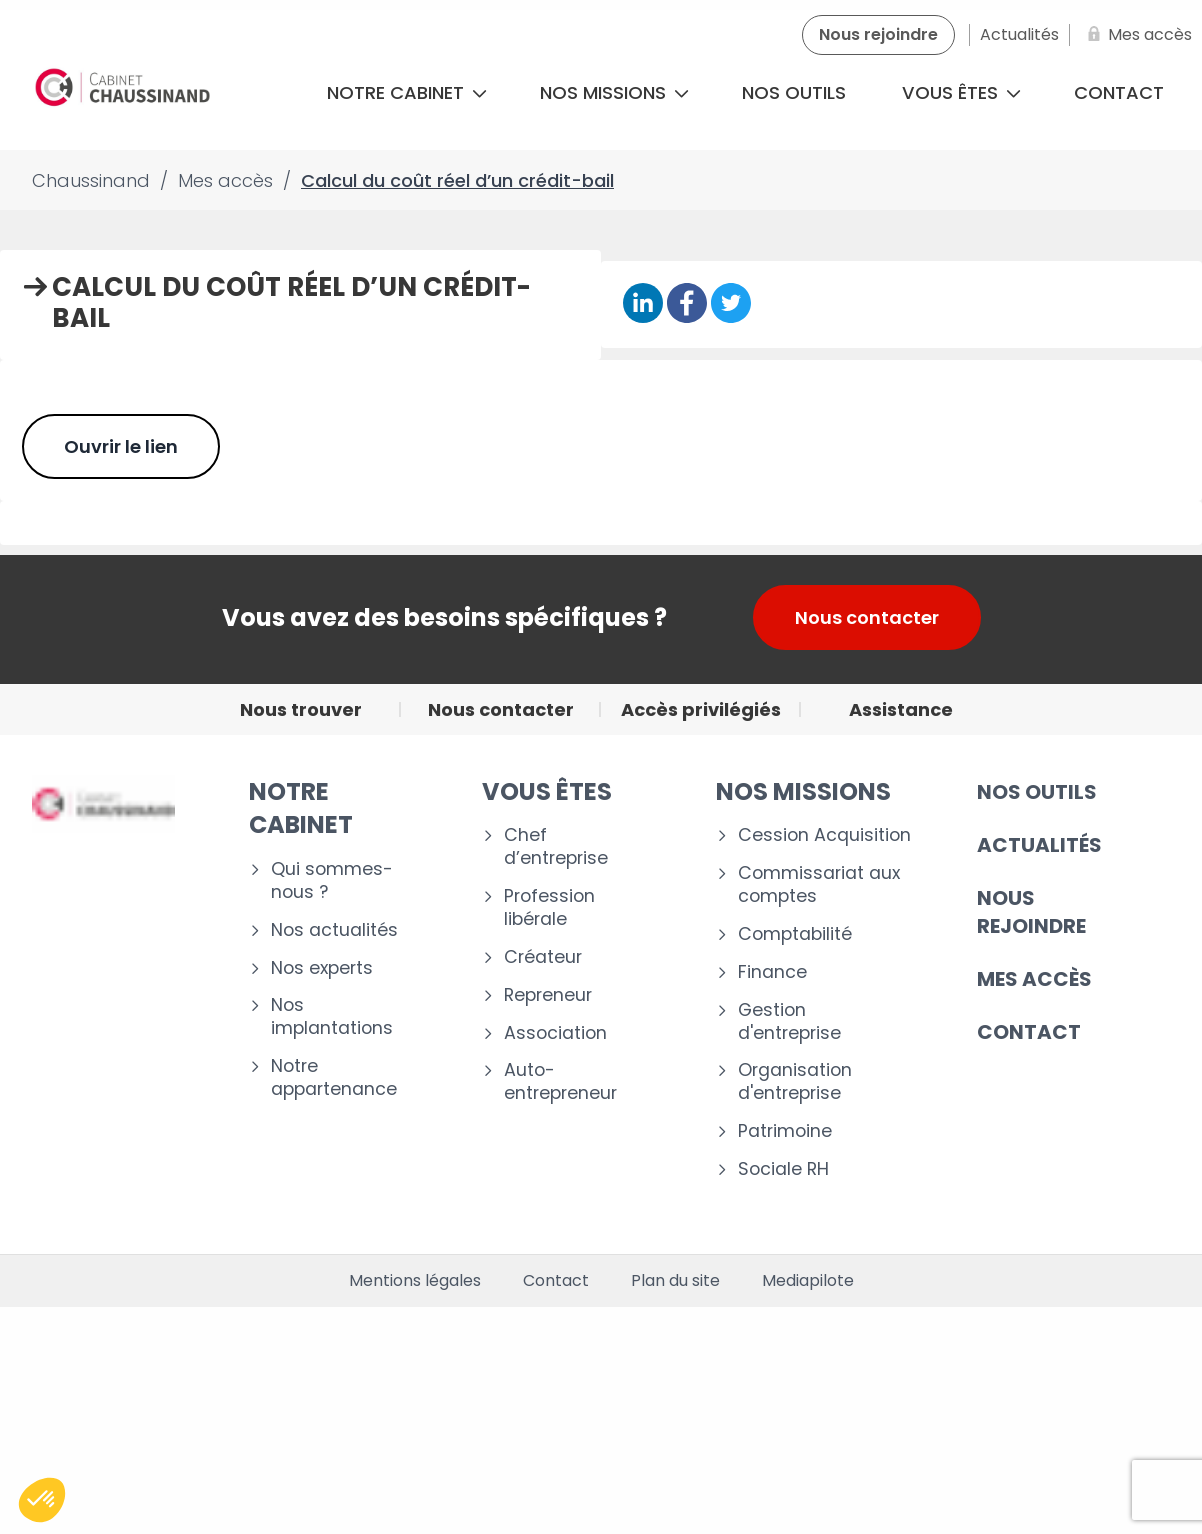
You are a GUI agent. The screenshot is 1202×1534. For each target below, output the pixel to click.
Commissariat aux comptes (819, 885)
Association (555, 1033)
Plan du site (675, 1281)
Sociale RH (783, 1169)
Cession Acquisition (824, 835)
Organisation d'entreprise (795, 1082)
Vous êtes (961, 92)
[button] (42, 1500)
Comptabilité (795, 934)
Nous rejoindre (1031, 912)
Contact (556, 1281)
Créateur (543, 957)
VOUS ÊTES (547, 791)
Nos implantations (332, 1017)
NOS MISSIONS (803, 791)
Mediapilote (808, 1281)
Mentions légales (415, 1281)
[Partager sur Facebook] (687, 304)
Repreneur (548, 995)
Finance (772, 972)
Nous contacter (867, 617)
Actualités (1039, 845)
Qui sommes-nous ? (332, 881)
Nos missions (614, 92)
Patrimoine (785, 1131)
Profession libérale (549, 908)
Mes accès (1034, 979)
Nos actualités (334, 930)
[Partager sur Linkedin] (643, 304)
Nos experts (322, 968)
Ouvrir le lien (121, 446)
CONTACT (1029, 1032)
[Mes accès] (1136, 35)
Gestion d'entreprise (789, 1022)
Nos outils (794, 92)
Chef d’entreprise (556, 847)
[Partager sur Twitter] (731, 304)
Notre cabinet (407, 92)
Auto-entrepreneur (560, 1082)
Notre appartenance (334, 1078)
